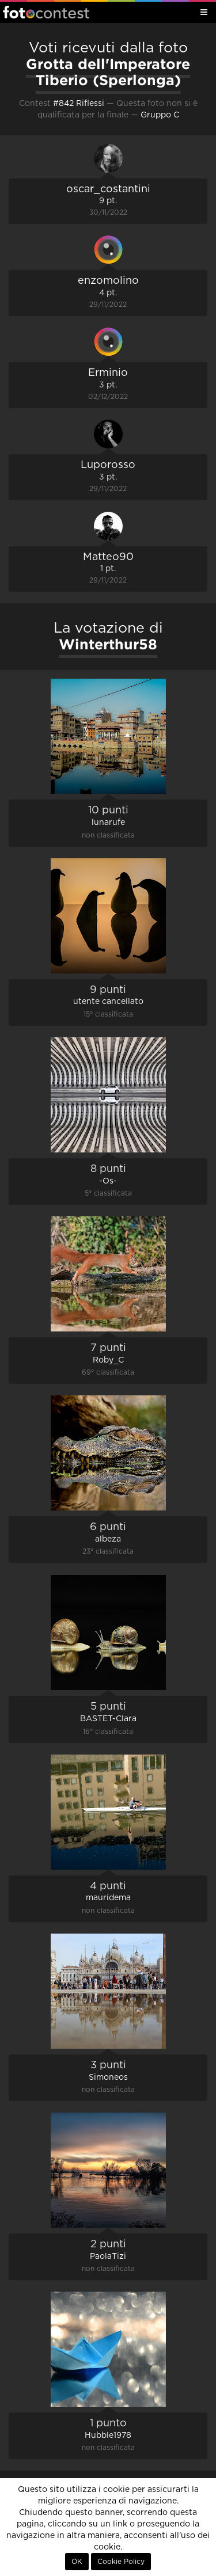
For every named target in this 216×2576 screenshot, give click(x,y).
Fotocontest (46, 12)
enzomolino (108, 281)
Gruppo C (160, 115)
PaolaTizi (108, 2256)
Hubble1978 (108, 2436)
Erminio (108, 373)
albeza (108, 1539)
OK (76, 2561)
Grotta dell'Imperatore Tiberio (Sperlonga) (108, 72)
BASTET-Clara (108, 1719)
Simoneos (108, 2077)
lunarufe (108, 823)
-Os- (108, 1181)
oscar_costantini (108, 189)
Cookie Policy (121, 2561)
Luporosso (108, 465)
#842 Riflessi (78, 104)
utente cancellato (108, 1002)
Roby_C (108, 1360)
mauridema (108, 1898)
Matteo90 (108, 557)
